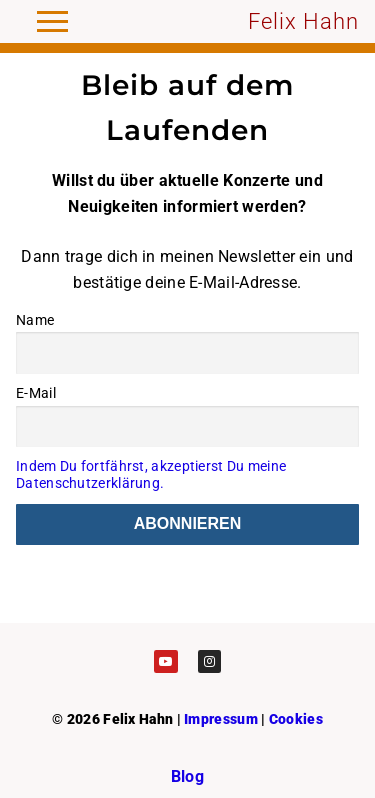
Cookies (296, 719)
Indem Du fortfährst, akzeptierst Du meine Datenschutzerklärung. (151, 475)
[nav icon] (52, 22)
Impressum (221, 719)
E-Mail (36, 393)
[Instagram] (209, 661)
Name (35, 320)
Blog (187, 776)
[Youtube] (165, 661)
